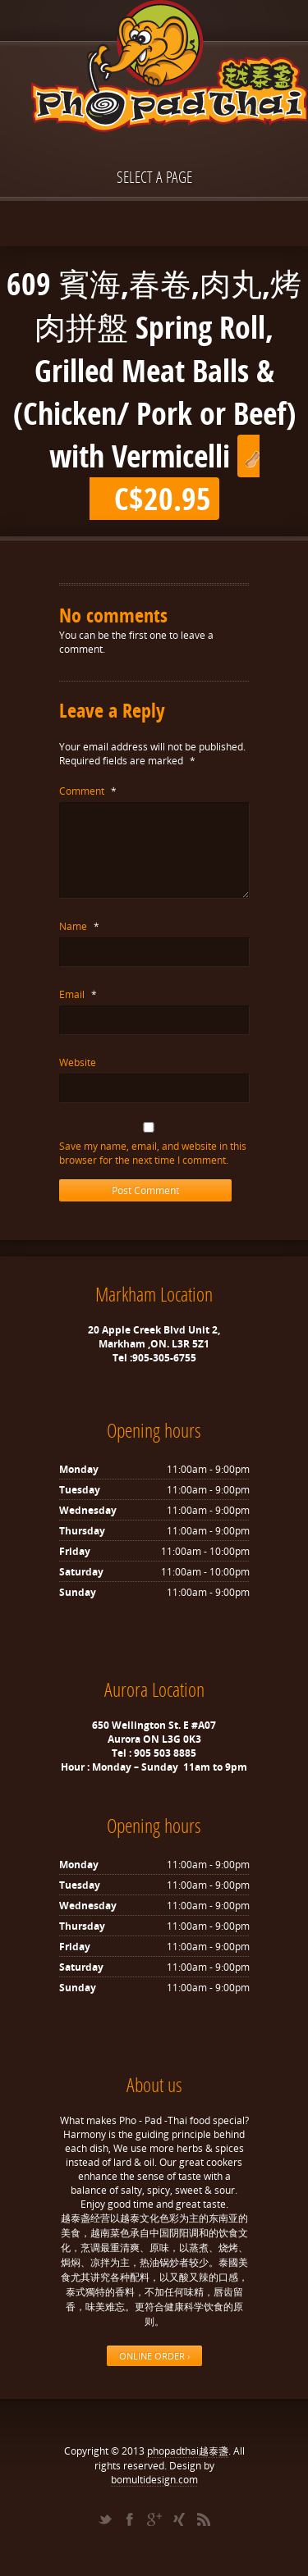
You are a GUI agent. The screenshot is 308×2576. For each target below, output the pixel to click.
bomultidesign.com (154, 2480)
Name (79, 926)
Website (77, 1062)
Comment (88, 791)
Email (78, 994)
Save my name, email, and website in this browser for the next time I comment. (152, 1153)
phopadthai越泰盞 (187, 2451)
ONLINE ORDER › (154, 2356)
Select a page (154, 176)
